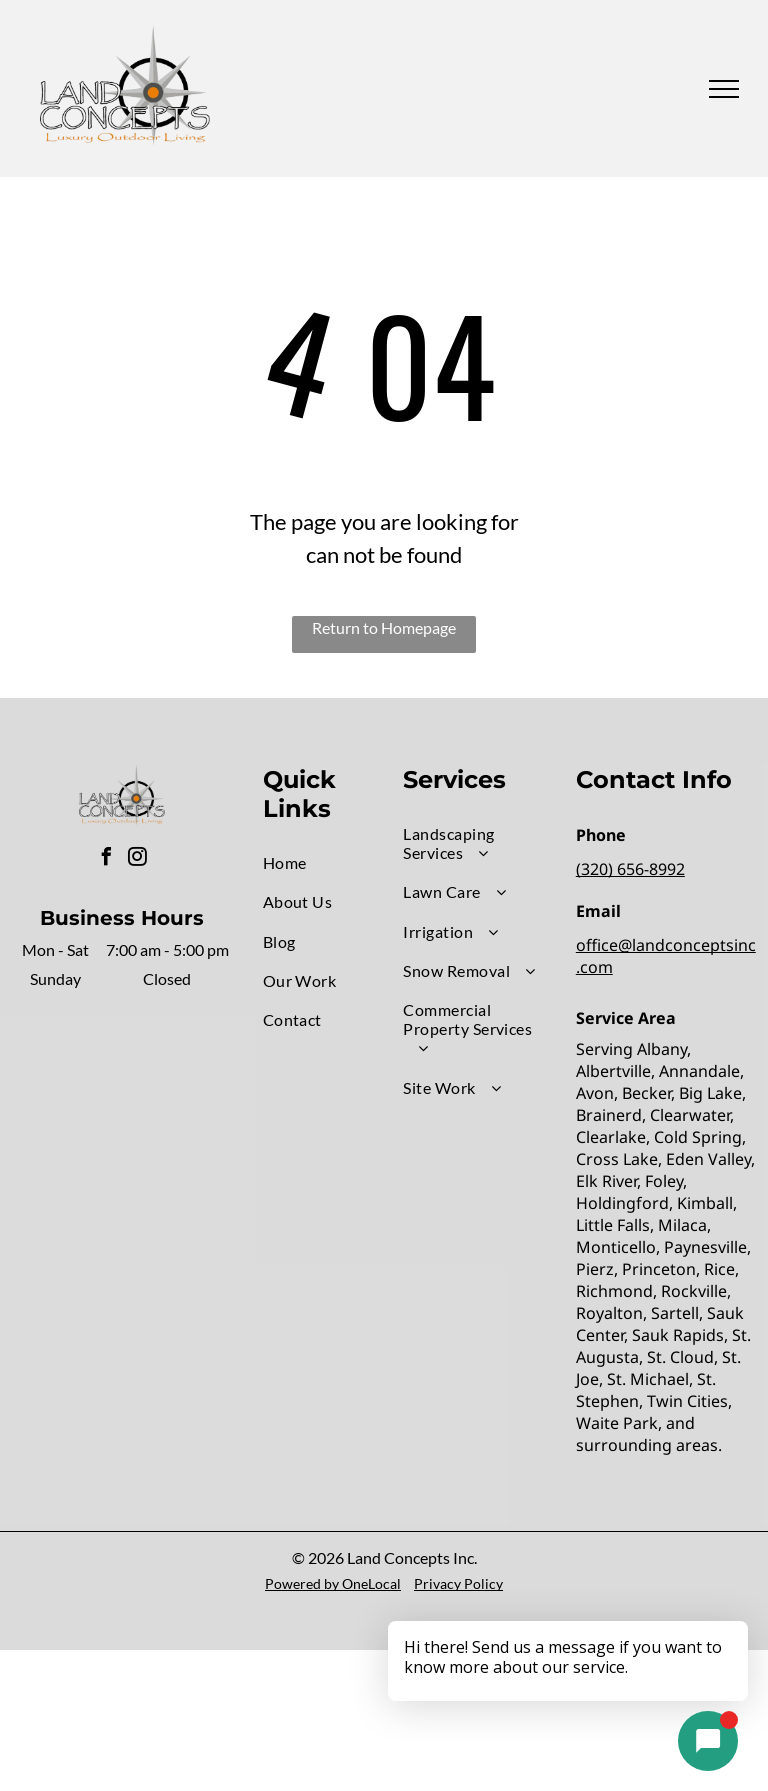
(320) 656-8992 (630, 869)
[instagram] (137, 859)
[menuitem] (335, 862)
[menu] (724, 89)
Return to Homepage (384, 627)
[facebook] (106, 859)
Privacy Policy (458, 1583)
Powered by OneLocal (333, 1583)
